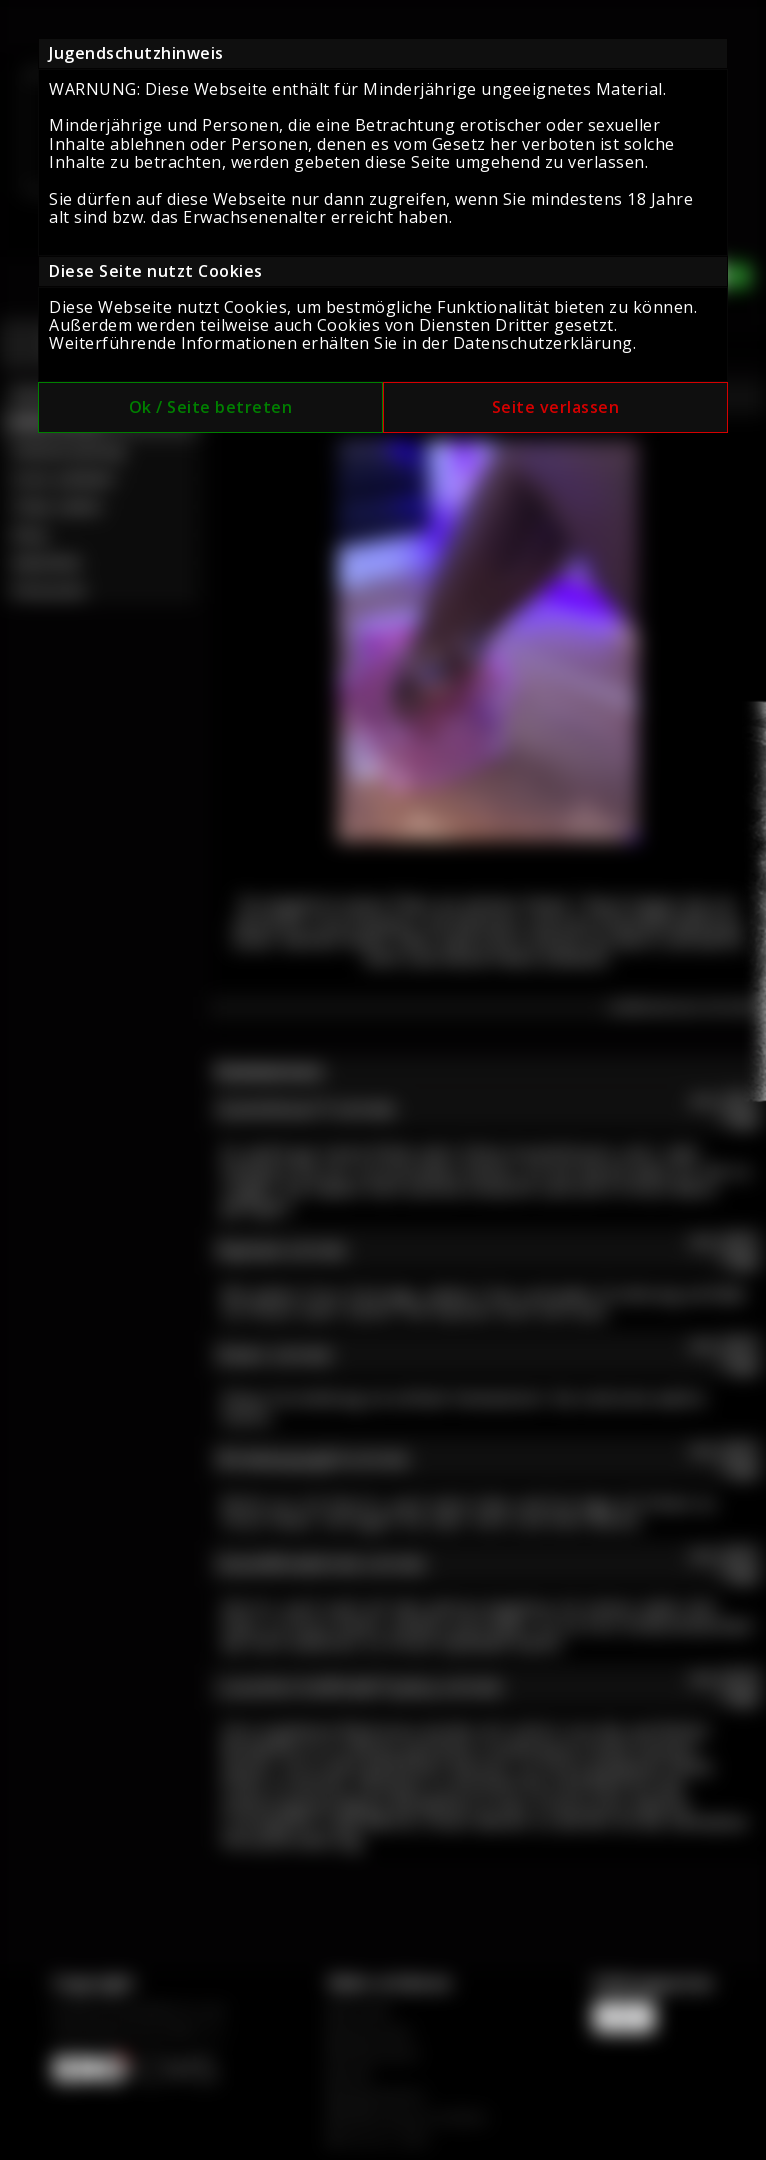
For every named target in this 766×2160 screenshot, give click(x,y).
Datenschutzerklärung (543, 343)
